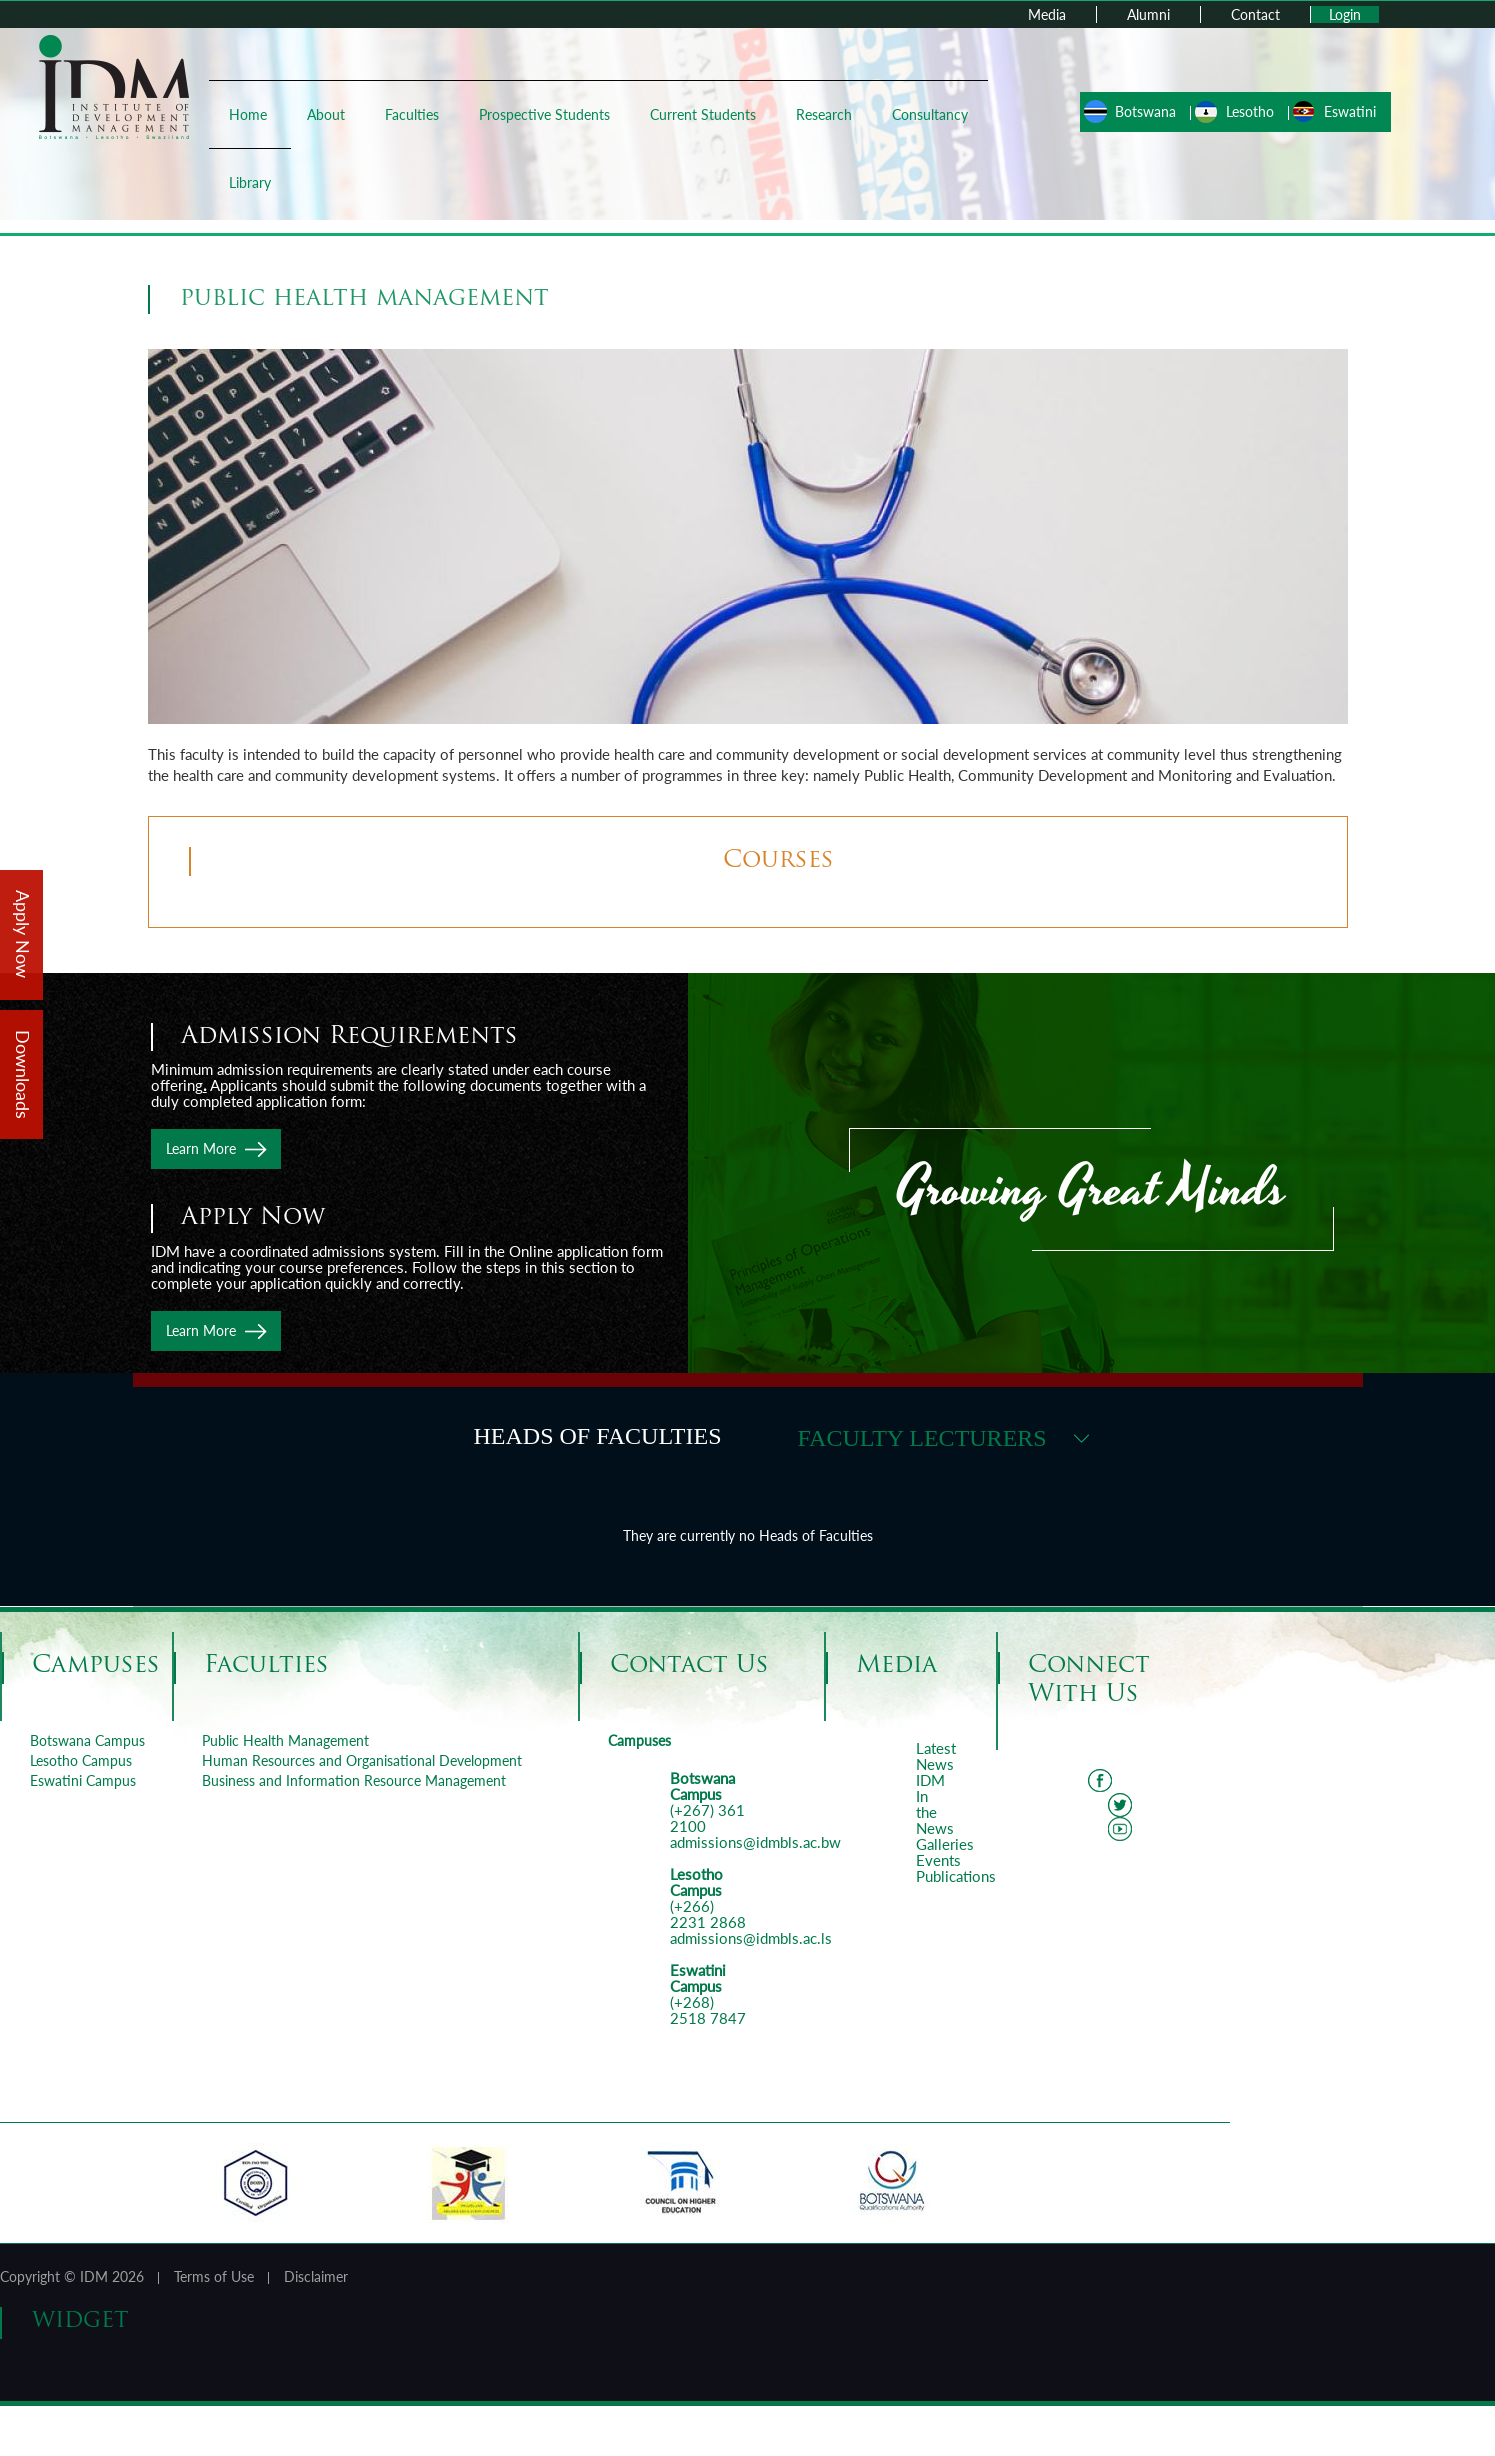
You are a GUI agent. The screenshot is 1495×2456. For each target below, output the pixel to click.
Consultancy (273, 182)
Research (830, 114)
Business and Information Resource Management (354, 1780)
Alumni (1148, 14)
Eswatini (1344, 111)
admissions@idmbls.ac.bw (755, 1842)
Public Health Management (285, 1740)
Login (1345, 14)
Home (254, 114)
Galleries (945, 1844)
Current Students (709, 114)
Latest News (936, 1756)
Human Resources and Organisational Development (362, 1760)
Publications (956, 1876)
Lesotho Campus (81, 1760)
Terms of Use (214, 2276)
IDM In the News (935, 1804)
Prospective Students (550, 114)
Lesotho (1244, 111)
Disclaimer (316, 2276)
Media (1047, 14)
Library (372, 182)
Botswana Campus (87, 1740)
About (332, 114)
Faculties (418, 114)
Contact (1255, 14)
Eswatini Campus (83, 1780)
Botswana (1139, 111)
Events (938, 1860)
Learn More (201, 1148)
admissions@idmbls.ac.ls (751, 1938)
